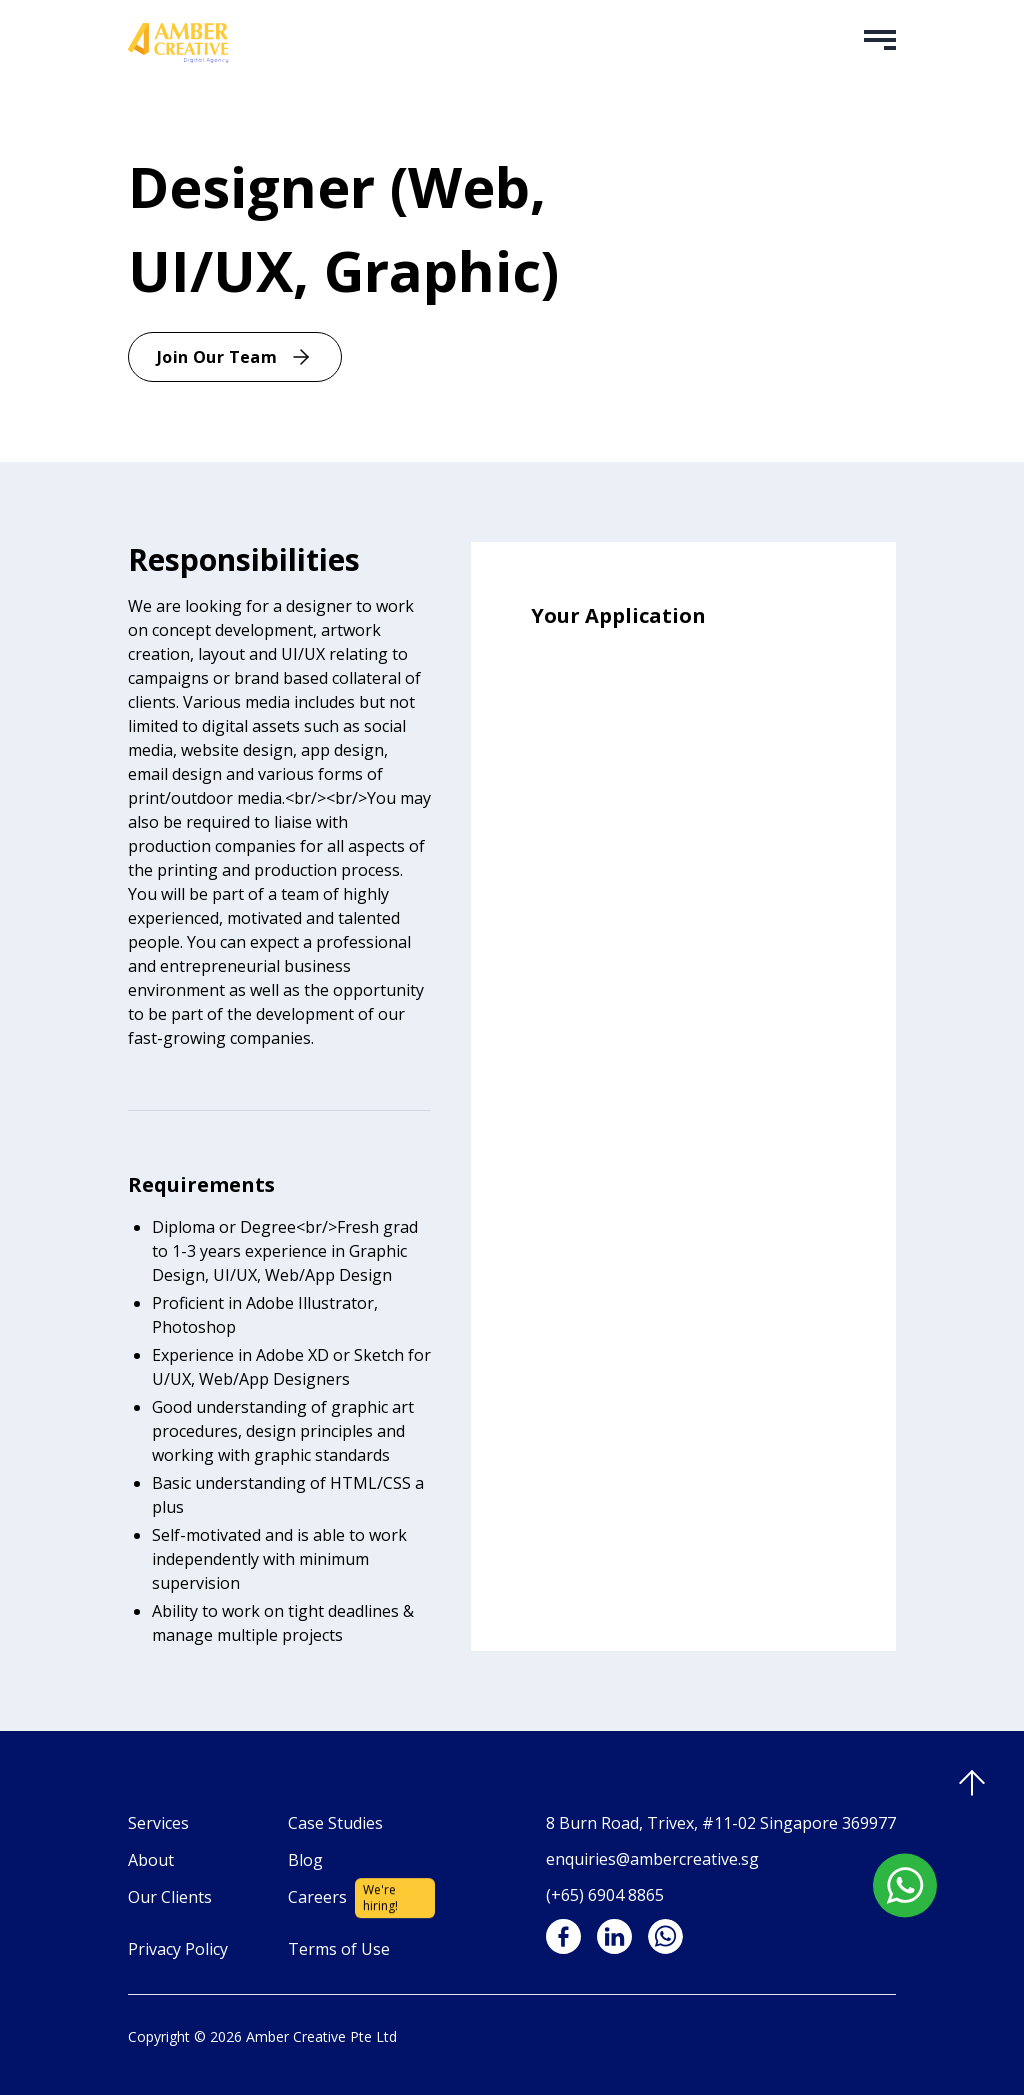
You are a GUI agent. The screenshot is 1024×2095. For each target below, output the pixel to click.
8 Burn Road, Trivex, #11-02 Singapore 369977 (721, 1823)
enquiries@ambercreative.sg (652, 1859)
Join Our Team (235, 357)
